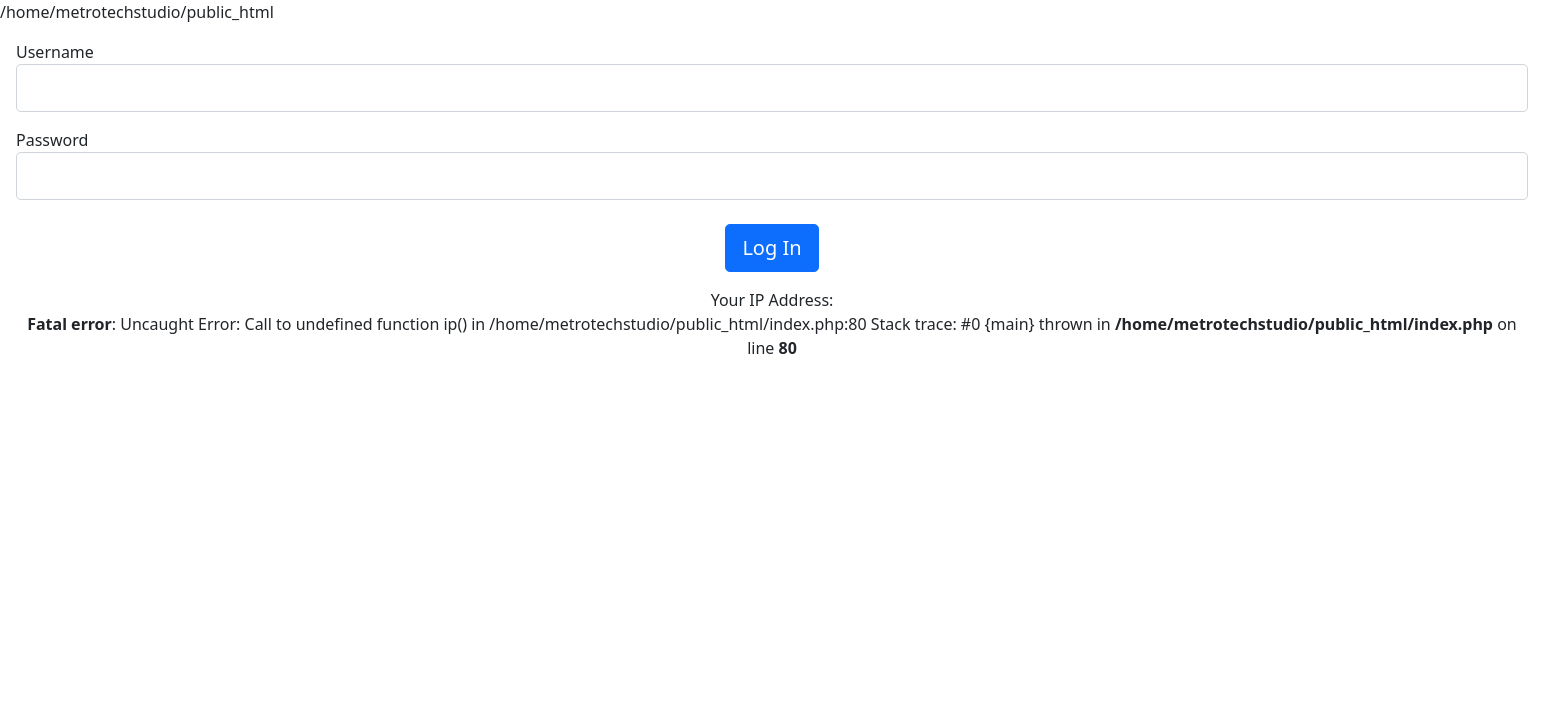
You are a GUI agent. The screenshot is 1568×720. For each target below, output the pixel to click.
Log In (771, 247)
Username (55, 52)
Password (52, 140)
